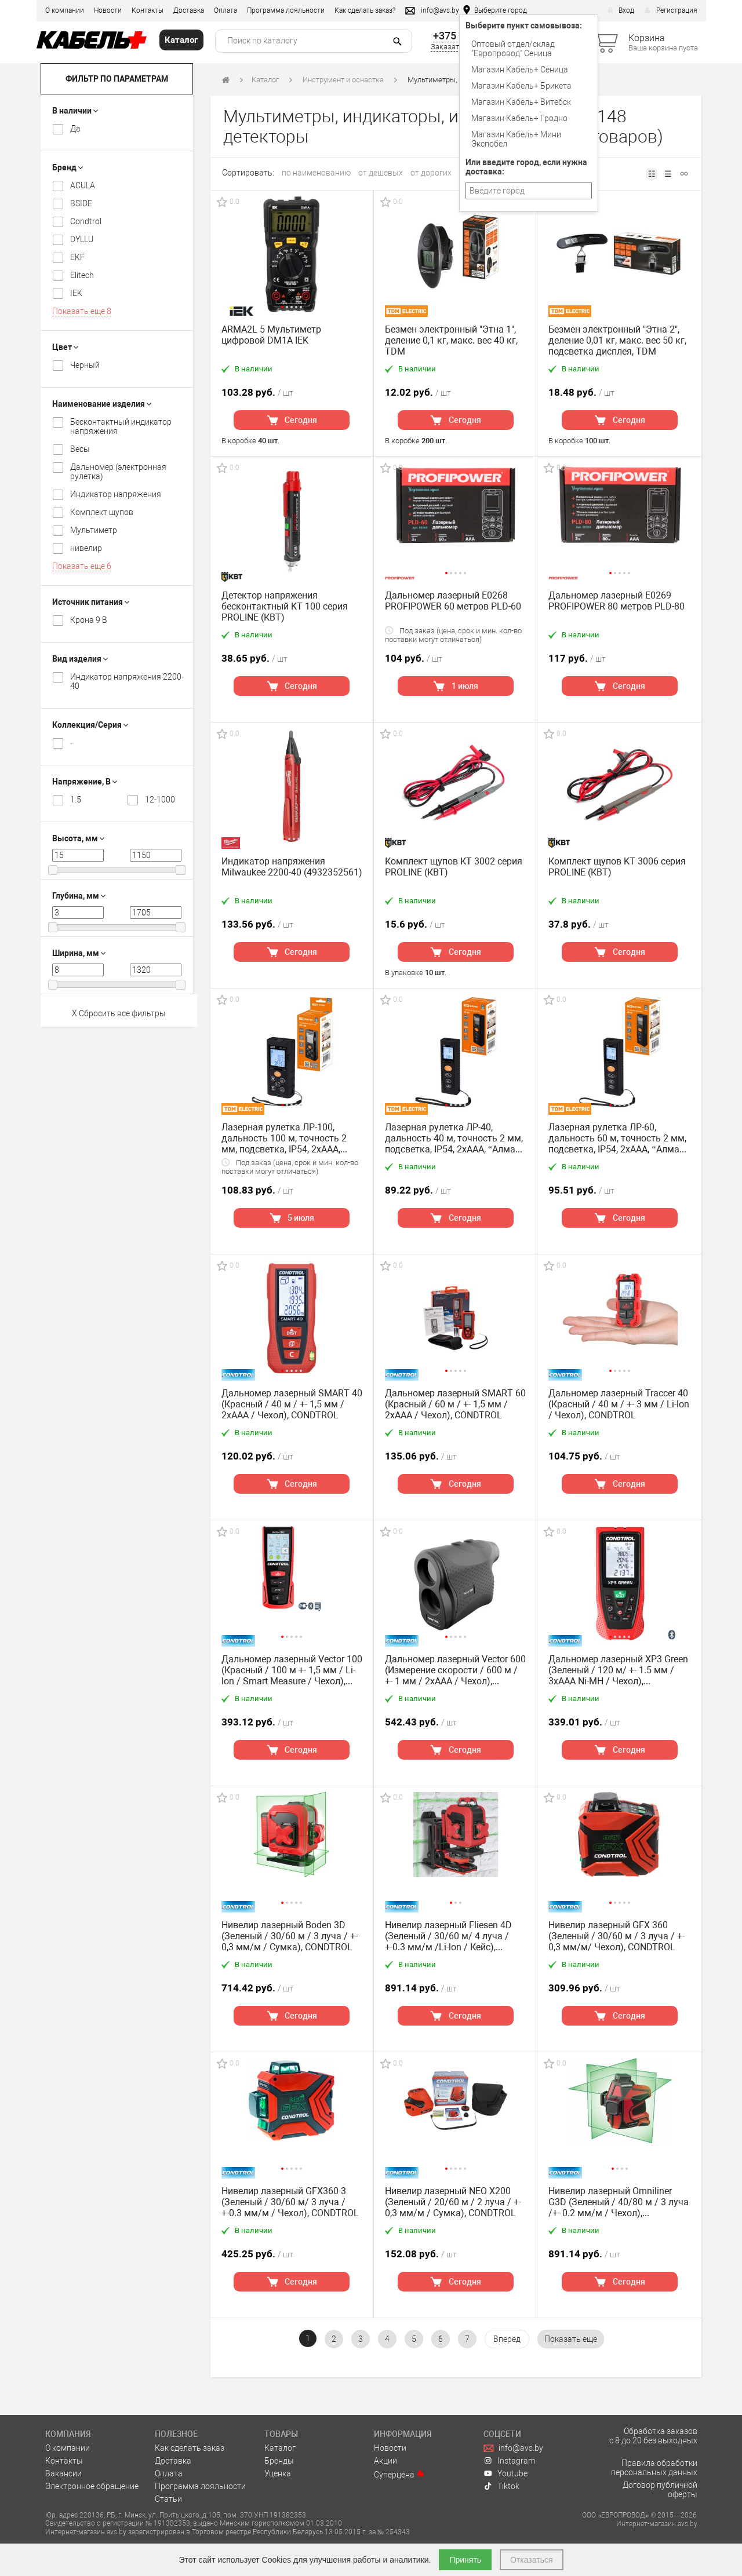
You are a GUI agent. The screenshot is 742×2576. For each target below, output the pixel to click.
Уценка (277, 2473)
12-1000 (160, 799)
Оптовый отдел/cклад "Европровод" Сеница (513, 48)
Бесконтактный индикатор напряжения (121, 426)
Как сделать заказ (189, 2448)
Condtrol (85, 221)
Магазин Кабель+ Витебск (521, 102)
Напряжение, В (84, 781)
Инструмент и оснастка (343, 79)
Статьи (168, 2499)
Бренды (279, 2460)
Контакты (147, 10)
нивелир (86, 548)
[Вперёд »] (507, 2339)
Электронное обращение (92, 2486)
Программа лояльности (286, 10)
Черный (85, 365)
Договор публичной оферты (660, 2489)
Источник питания (90, 602)
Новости (108, 10)
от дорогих (431, 172)
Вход (621, 10)
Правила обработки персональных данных (654, 2467)
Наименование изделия (101, 403)
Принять (465, 2559)
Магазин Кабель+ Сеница (519, 69)
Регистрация (670, 10)
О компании (64, 10)
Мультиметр (93, 530)
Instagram (509, 2460)
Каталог (265, 79)
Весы (80, 449)
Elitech (82, 275)
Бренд (67, 167)
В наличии (75, 110)
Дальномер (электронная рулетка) (118, 471)
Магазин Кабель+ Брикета (521, 85)
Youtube (505, 2473)
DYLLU (81, 239)
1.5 (75, 799)
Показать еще (81, 311)
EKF (77, 257)
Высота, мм (78, 838)
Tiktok (501, 2486)
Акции (385, 2460)
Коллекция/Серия (90, 724)
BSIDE (81, 203)
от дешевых (380, 172)
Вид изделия (80, 658)
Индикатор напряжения (115, 494)
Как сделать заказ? (364, 10)
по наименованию (316, 172)
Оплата (225, 10)
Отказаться (531, 2559)
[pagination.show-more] (570, 2339)
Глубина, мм (79, 895)
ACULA (82, 185)
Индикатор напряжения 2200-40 (127, 681)
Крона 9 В (88, 620)
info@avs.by (513, 2448)
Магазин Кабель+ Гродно (519, 118)
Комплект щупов (101, 512)
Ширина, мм (79, 953)
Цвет (65, 347)
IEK (76, 293)
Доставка (188, 10)
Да (75, 128)
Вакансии (63, 2473)
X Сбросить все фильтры (119, 1013)
